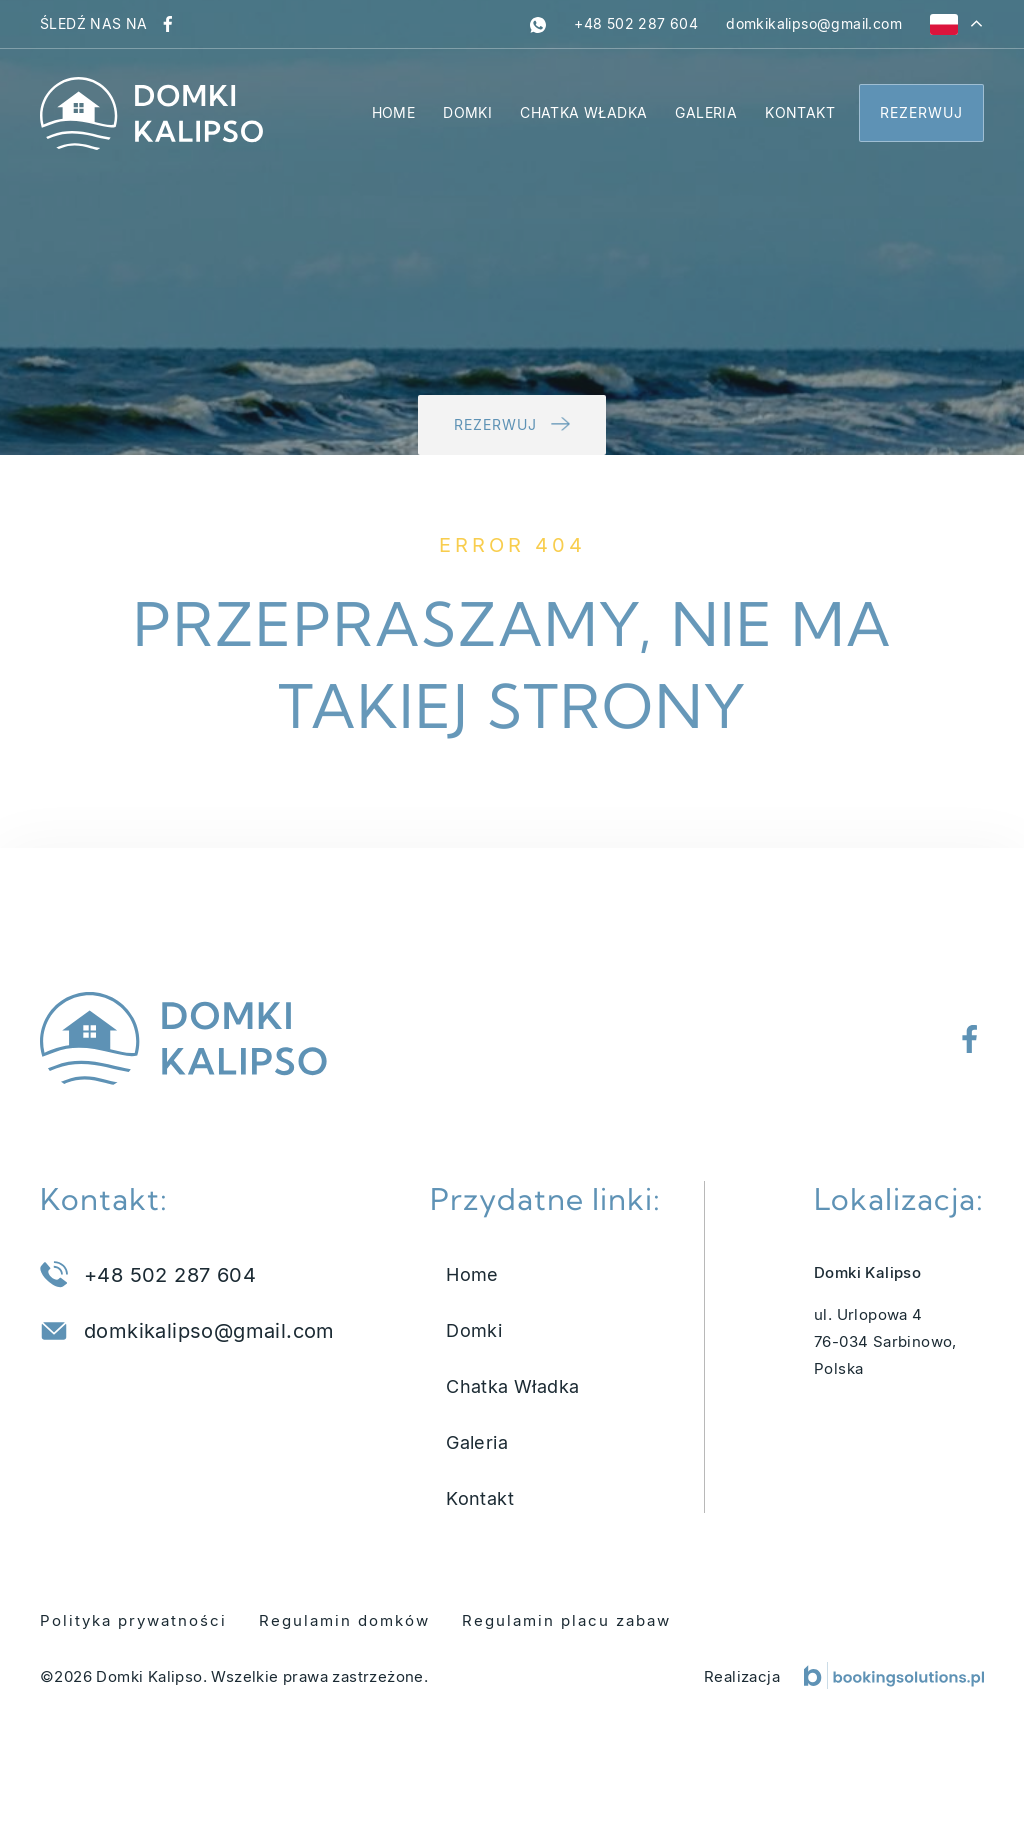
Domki (467, 112)
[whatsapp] (538, 24)
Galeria (706, 112)
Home (394, 112)
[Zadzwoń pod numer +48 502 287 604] (636, 24)
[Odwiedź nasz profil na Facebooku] (168, 24)
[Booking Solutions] (894, 1675)
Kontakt (800, 112)
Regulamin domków (344, 1620)
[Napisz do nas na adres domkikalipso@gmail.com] (814, 24)
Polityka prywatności (133, 1620)
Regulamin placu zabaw (566, 1620)
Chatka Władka (583, 112)
